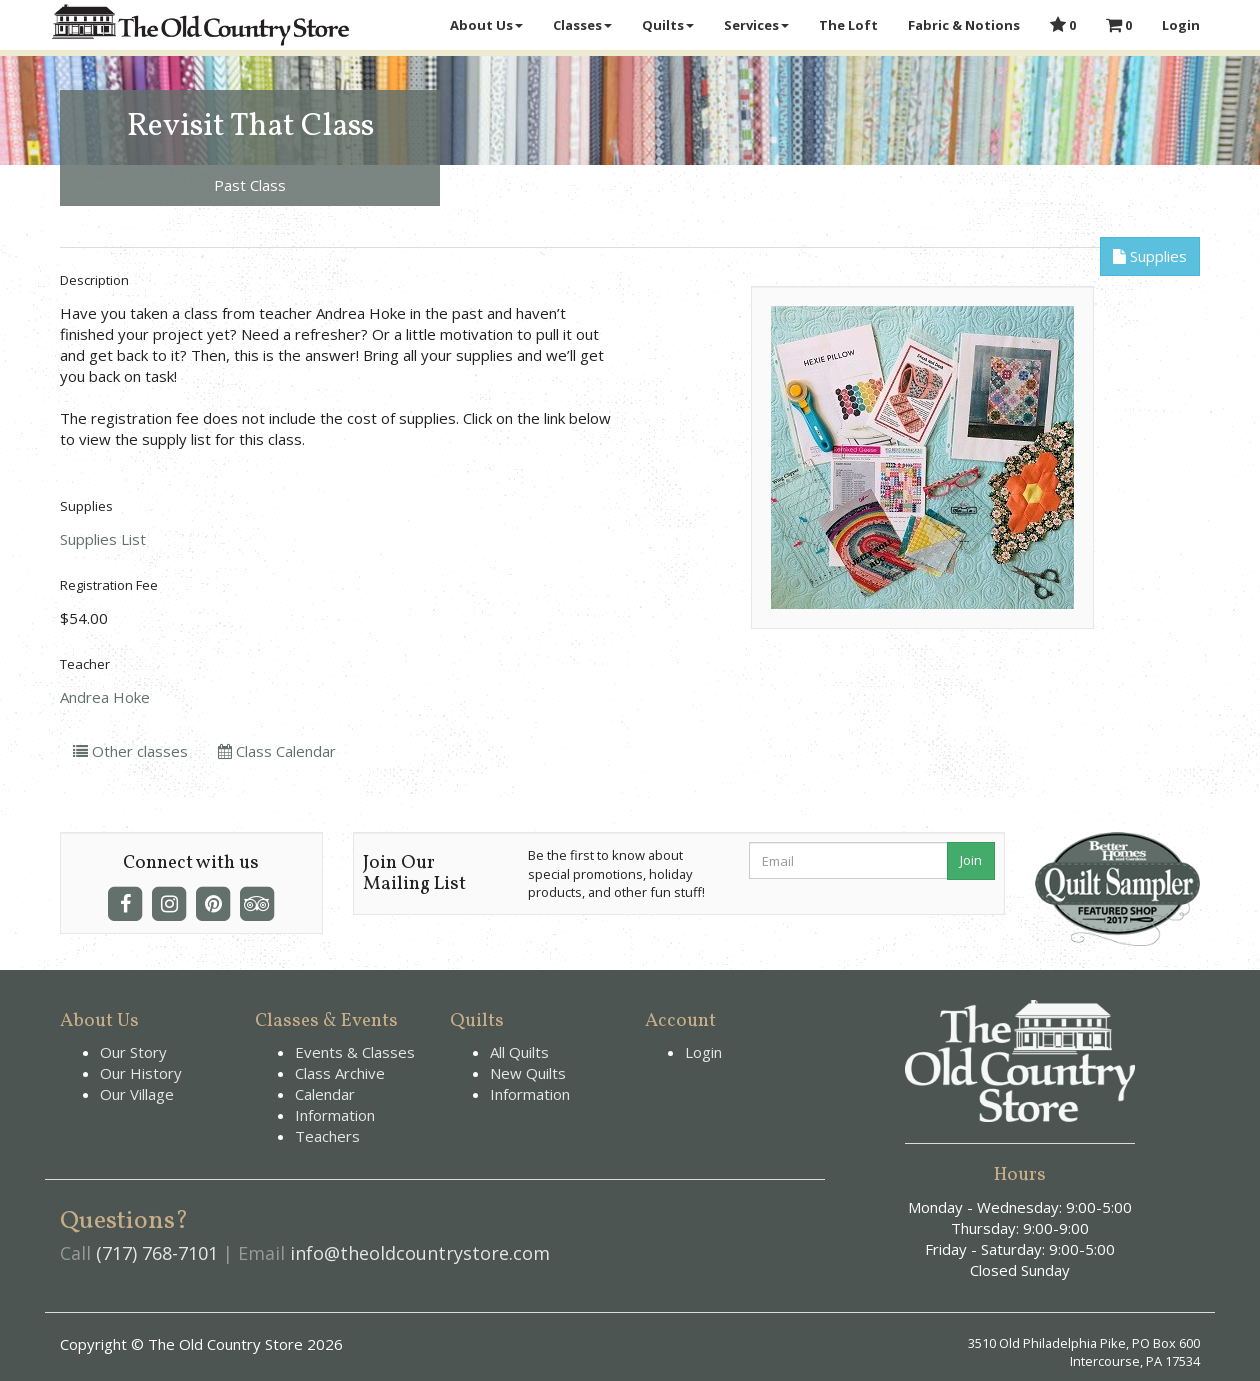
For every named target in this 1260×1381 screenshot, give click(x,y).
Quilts (668, 25)
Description (94, 280)
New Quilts (528, 1073)
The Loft (848, 25)
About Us (486, 25)
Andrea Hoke (105, 697)
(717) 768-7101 (157, 1253)
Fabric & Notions (964, 25)
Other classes (130, 751)
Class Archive (340, 1073)
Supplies (1150, 256)
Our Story (133, 1052)
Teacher (85, 664)
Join (971, 860)
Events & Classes (355, 1052)
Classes (582, 25)
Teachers (327, 1136)
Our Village (137, 1094)
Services (756, 25)
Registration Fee (109, 585)
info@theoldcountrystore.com (420, 1253)
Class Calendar (277, 751)
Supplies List (103, 539)
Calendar (325, 1094)
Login (1181, 25)
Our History (141, 1073)
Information (335, 1115)
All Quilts (519, 1052)
